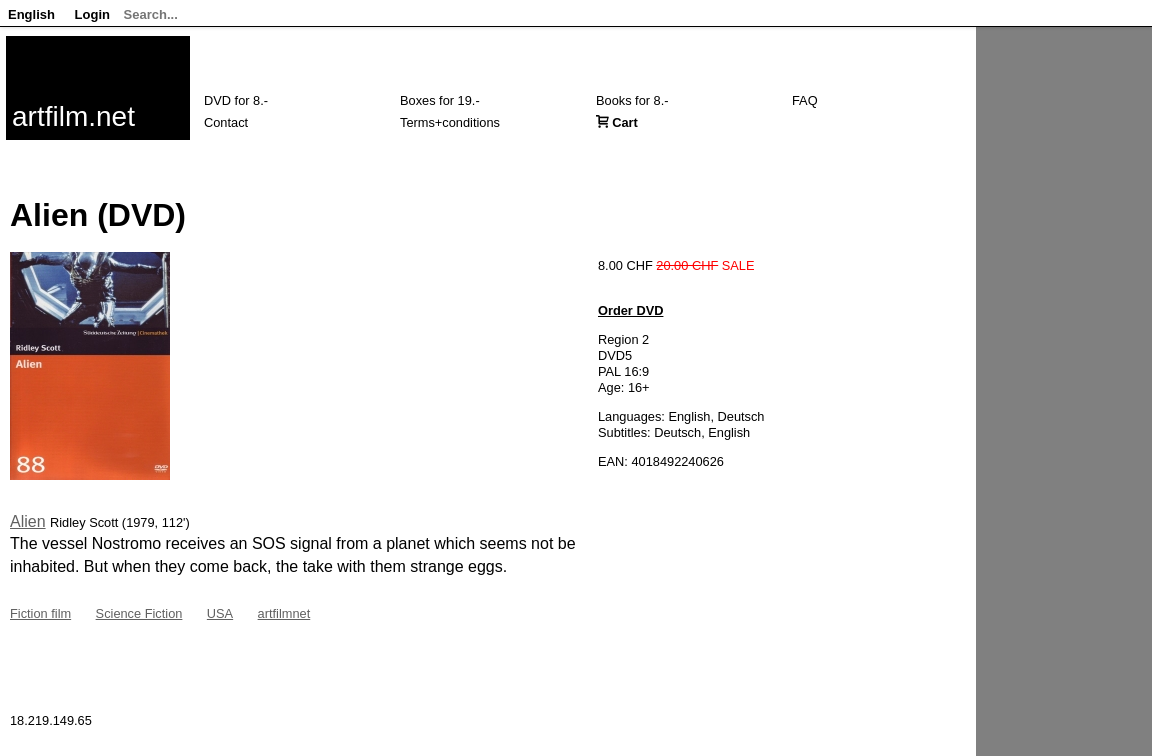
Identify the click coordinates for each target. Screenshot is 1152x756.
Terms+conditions (450, 122)
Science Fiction (139, 613)
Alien (28, 521)
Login (92, 14)
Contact (226, 122)
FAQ (805, 100)
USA (220, 613)
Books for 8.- (632, 100)
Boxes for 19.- (440, 100)
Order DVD (630, 310)
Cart (625, 122)
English (31, 14)
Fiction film (40, 613)
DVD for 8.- (236, 100)
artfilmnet (284, 613)
